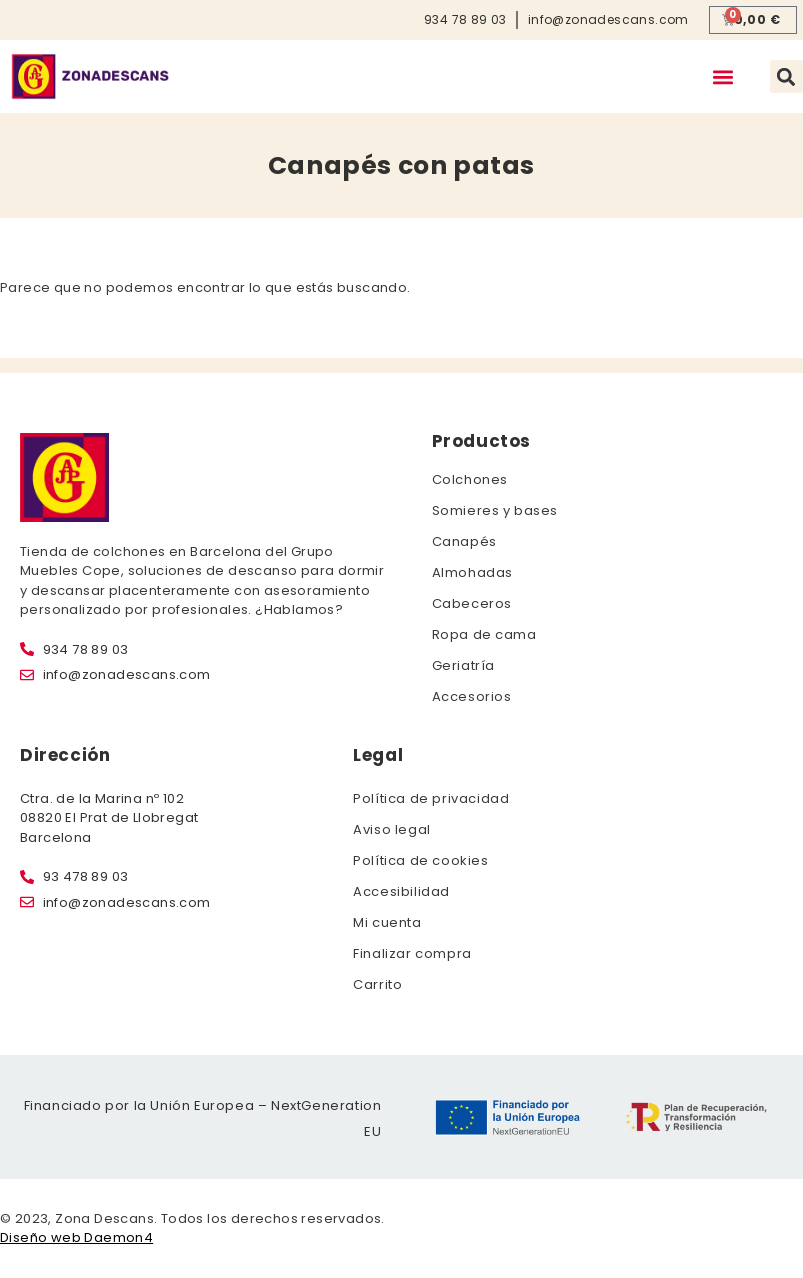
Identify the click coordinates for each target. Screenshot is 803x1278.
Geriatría (463, 665)
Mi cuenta (387, 922)
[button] (723, 76)
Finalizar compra (412, 953)
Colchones (470, 479)
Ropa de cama (484, 634)
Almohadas (472, 572)
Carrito (377, 984)
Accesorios (472, 696)
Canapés (464, 541)
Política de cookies (420, 860)
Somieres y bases (495, 510)
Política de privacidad (431, 798)
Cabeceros (472, 603)
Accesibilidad (401, 891)
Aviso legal (392, 829)
